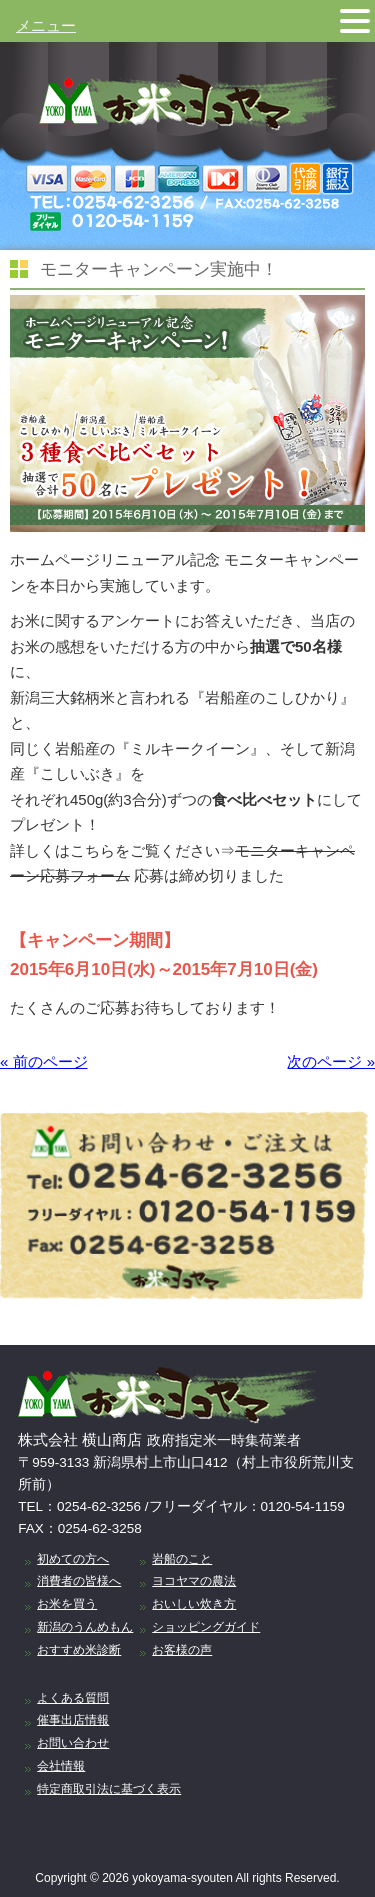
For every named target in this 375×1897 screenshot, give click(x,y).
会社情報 (61, 1766)
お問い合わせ (73, 1743)
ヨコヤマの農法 (194, 1581)
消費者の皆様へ (79, 1581)
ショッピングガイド (206, 1627)
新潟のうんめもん (85, 1627)
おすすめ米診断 (79, 1650)
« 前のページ (44, 1061)
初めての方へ (73, 1559)
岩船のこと (182, 1559)
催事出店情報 (73, 1720)
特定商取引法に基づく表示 (109, 1789)
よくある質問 (73, 1698)
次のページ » (331, 1061)
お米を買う (67, 1604)
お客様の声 (182, 1650)
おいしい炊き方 (194, 1604)
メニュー (46, 25)
